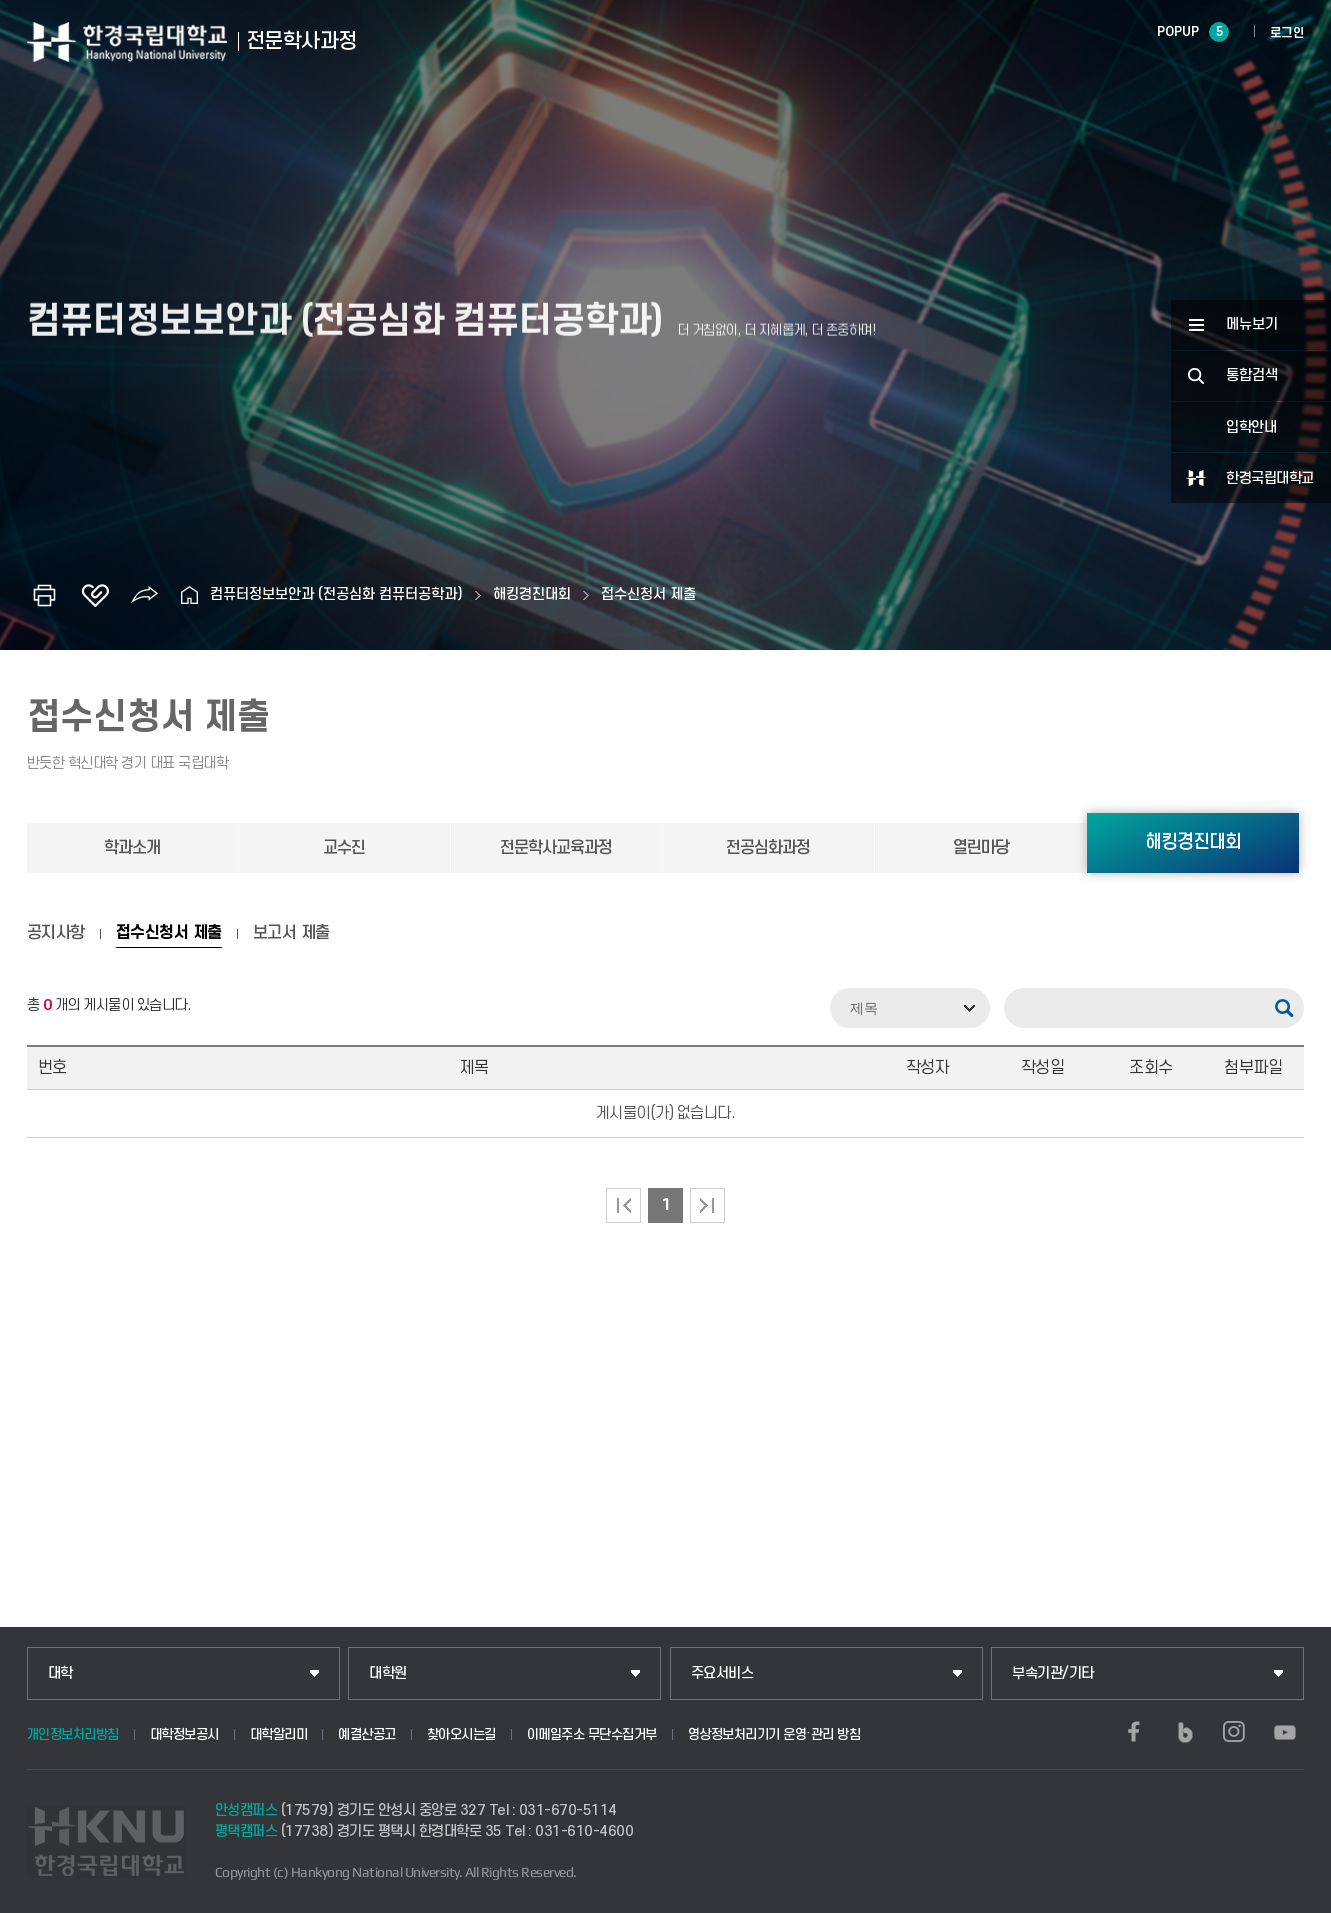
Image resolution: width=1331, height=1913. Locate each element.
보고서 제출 (291, 933)
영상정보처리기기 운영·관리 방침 (774, 1734)
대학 (60, 1673)
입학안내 (1251, 427)
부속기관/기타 (1053, 1673)
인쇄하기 (45, 595)
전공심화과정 (768, 848)
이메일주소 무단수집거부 (592, 1734)
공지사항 (56, 933)
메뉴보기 (1252, 324)
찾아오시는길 (461, 1734)
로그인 (1287, 33)
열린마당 (981, 848)
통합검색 (1252, 375)
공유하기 (145, 595)
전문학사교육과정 (556, 848)
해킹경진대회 (532, 594)
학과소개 (132, 848)
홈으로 (190, 595)
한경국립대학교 (1270, 478)
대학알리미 (279, 1734)
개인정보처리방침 (73, 1734)
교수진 (344, 848)
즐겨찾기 (95, 595)
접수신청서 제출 (648, 594)
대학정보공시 (184, 1734)
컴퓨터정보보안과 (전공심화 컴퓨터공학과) (336, 594)
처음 (623, 1205)
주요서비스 (722, 1673)
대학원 (388, 1673)
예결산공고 (367, 1734)
